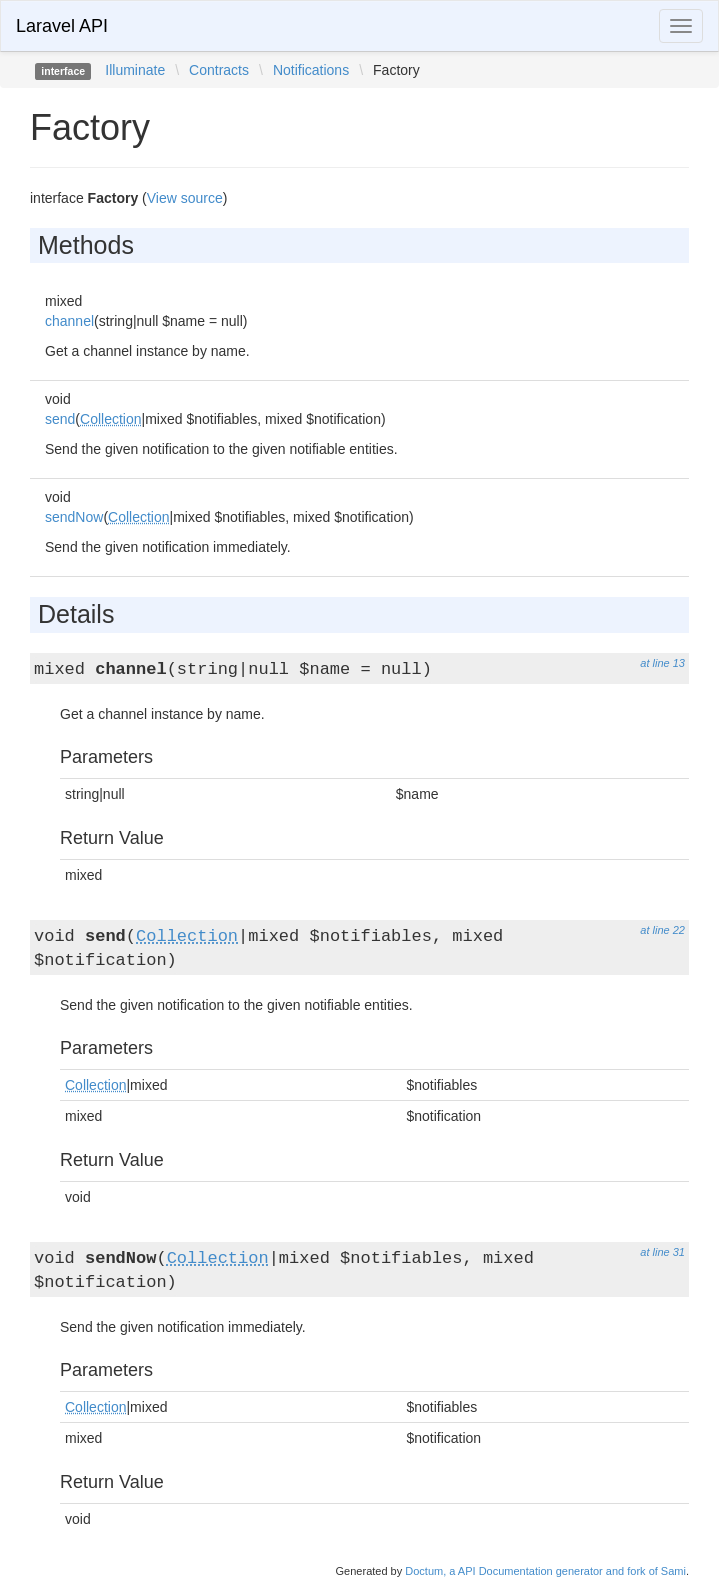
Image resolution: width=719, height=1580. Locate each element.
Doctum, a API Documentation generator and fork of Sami (545, 1571)
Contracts (219, 70)
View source (185, 198)
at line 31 (662, 1252)
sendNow (74, 517)
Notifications (311, 70)
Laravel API (62, 26)
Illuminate (135, 70)
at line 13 (662, 663)
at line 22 (662, 930)
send (60, 419)
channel (69, 321)
